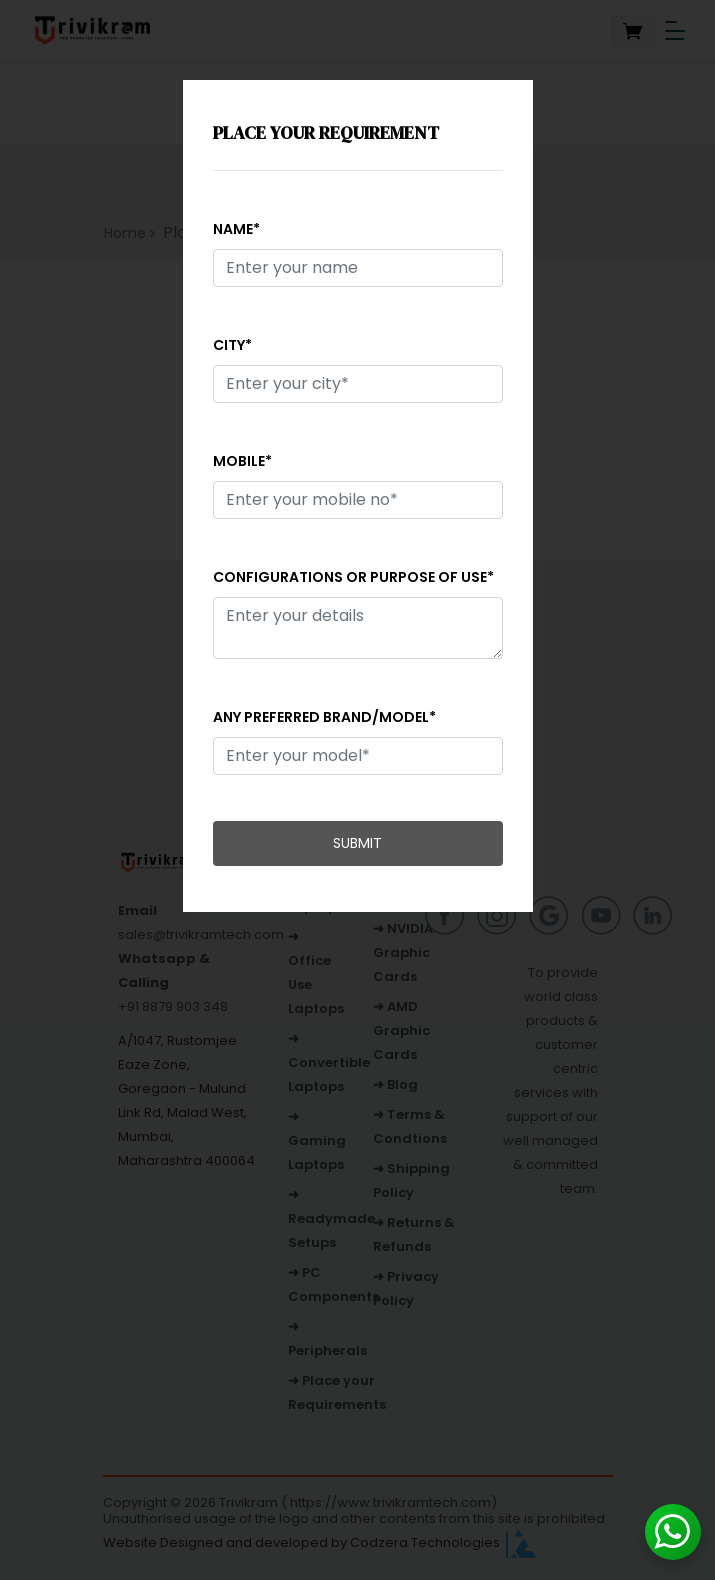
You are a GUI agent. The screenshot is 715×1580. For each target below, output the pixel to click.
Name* (236, 229)
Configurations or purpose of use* (353, 577)
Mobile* (242, 461)
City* (232, 345)
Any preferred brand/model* (324, 717)
